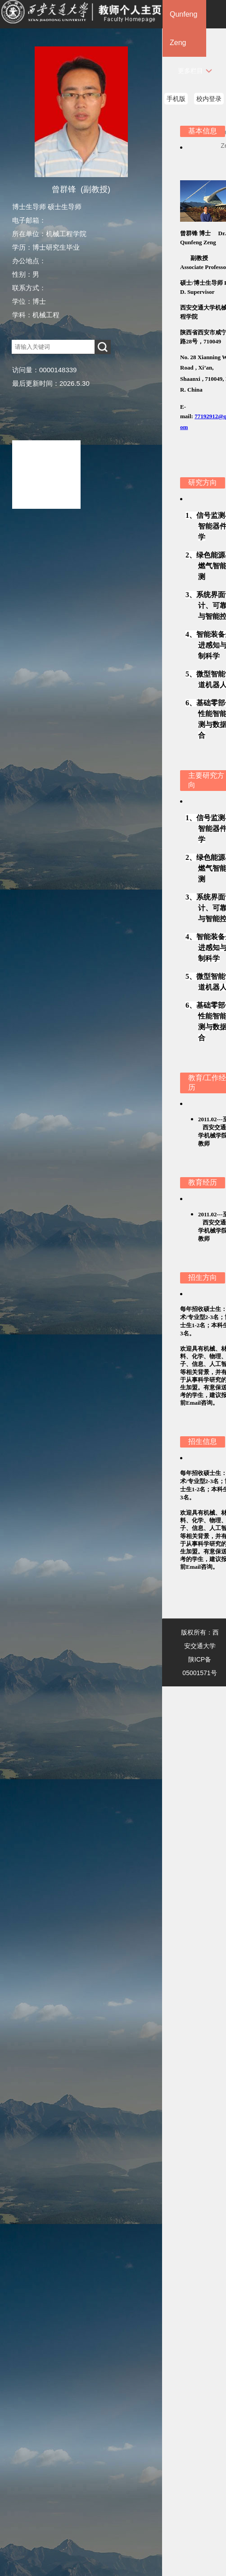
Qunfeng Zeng (183, 28)
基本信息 (202, 131)
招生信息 (202, 1441)
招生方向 (202, 1277)
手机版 (176, 98)
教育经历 (202, 1182)
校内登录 (208, 98)
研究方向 (202, 482)
